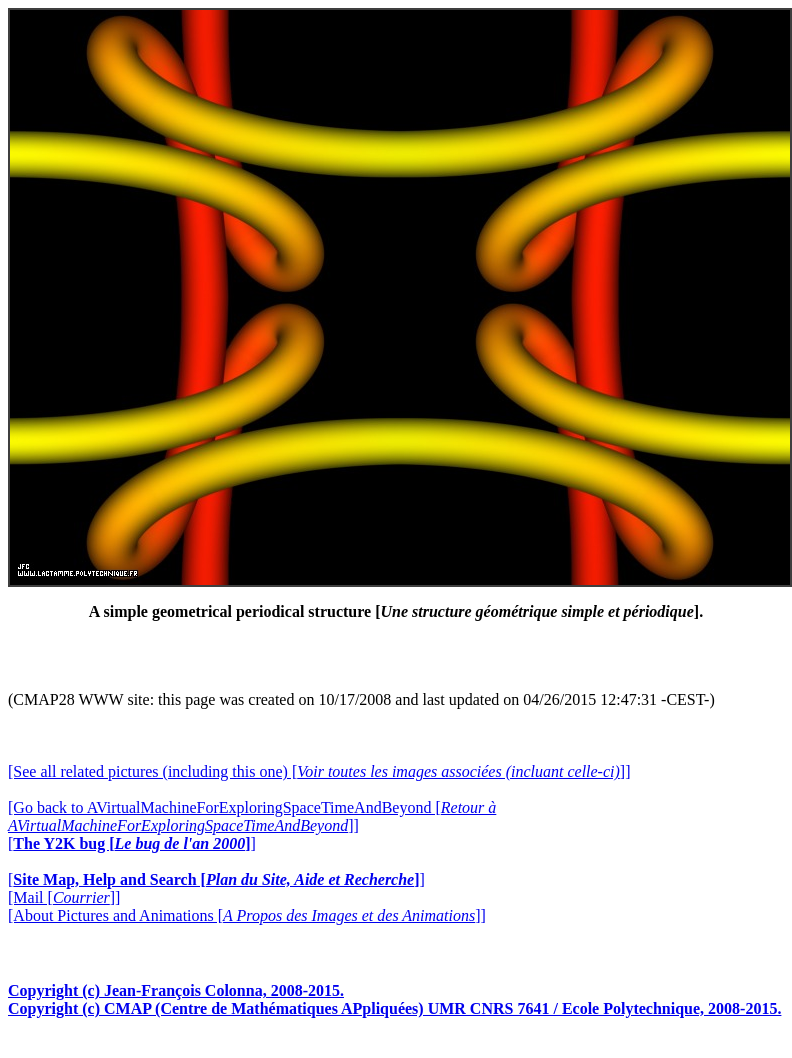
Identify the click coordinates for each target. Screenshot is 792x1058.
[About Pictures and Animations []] (247, 915)
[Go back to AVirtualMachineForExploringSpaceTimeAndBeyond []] (252, 816)
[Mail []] (64, 897)
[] (132, 843)
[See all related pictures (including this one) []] (319, 771)
